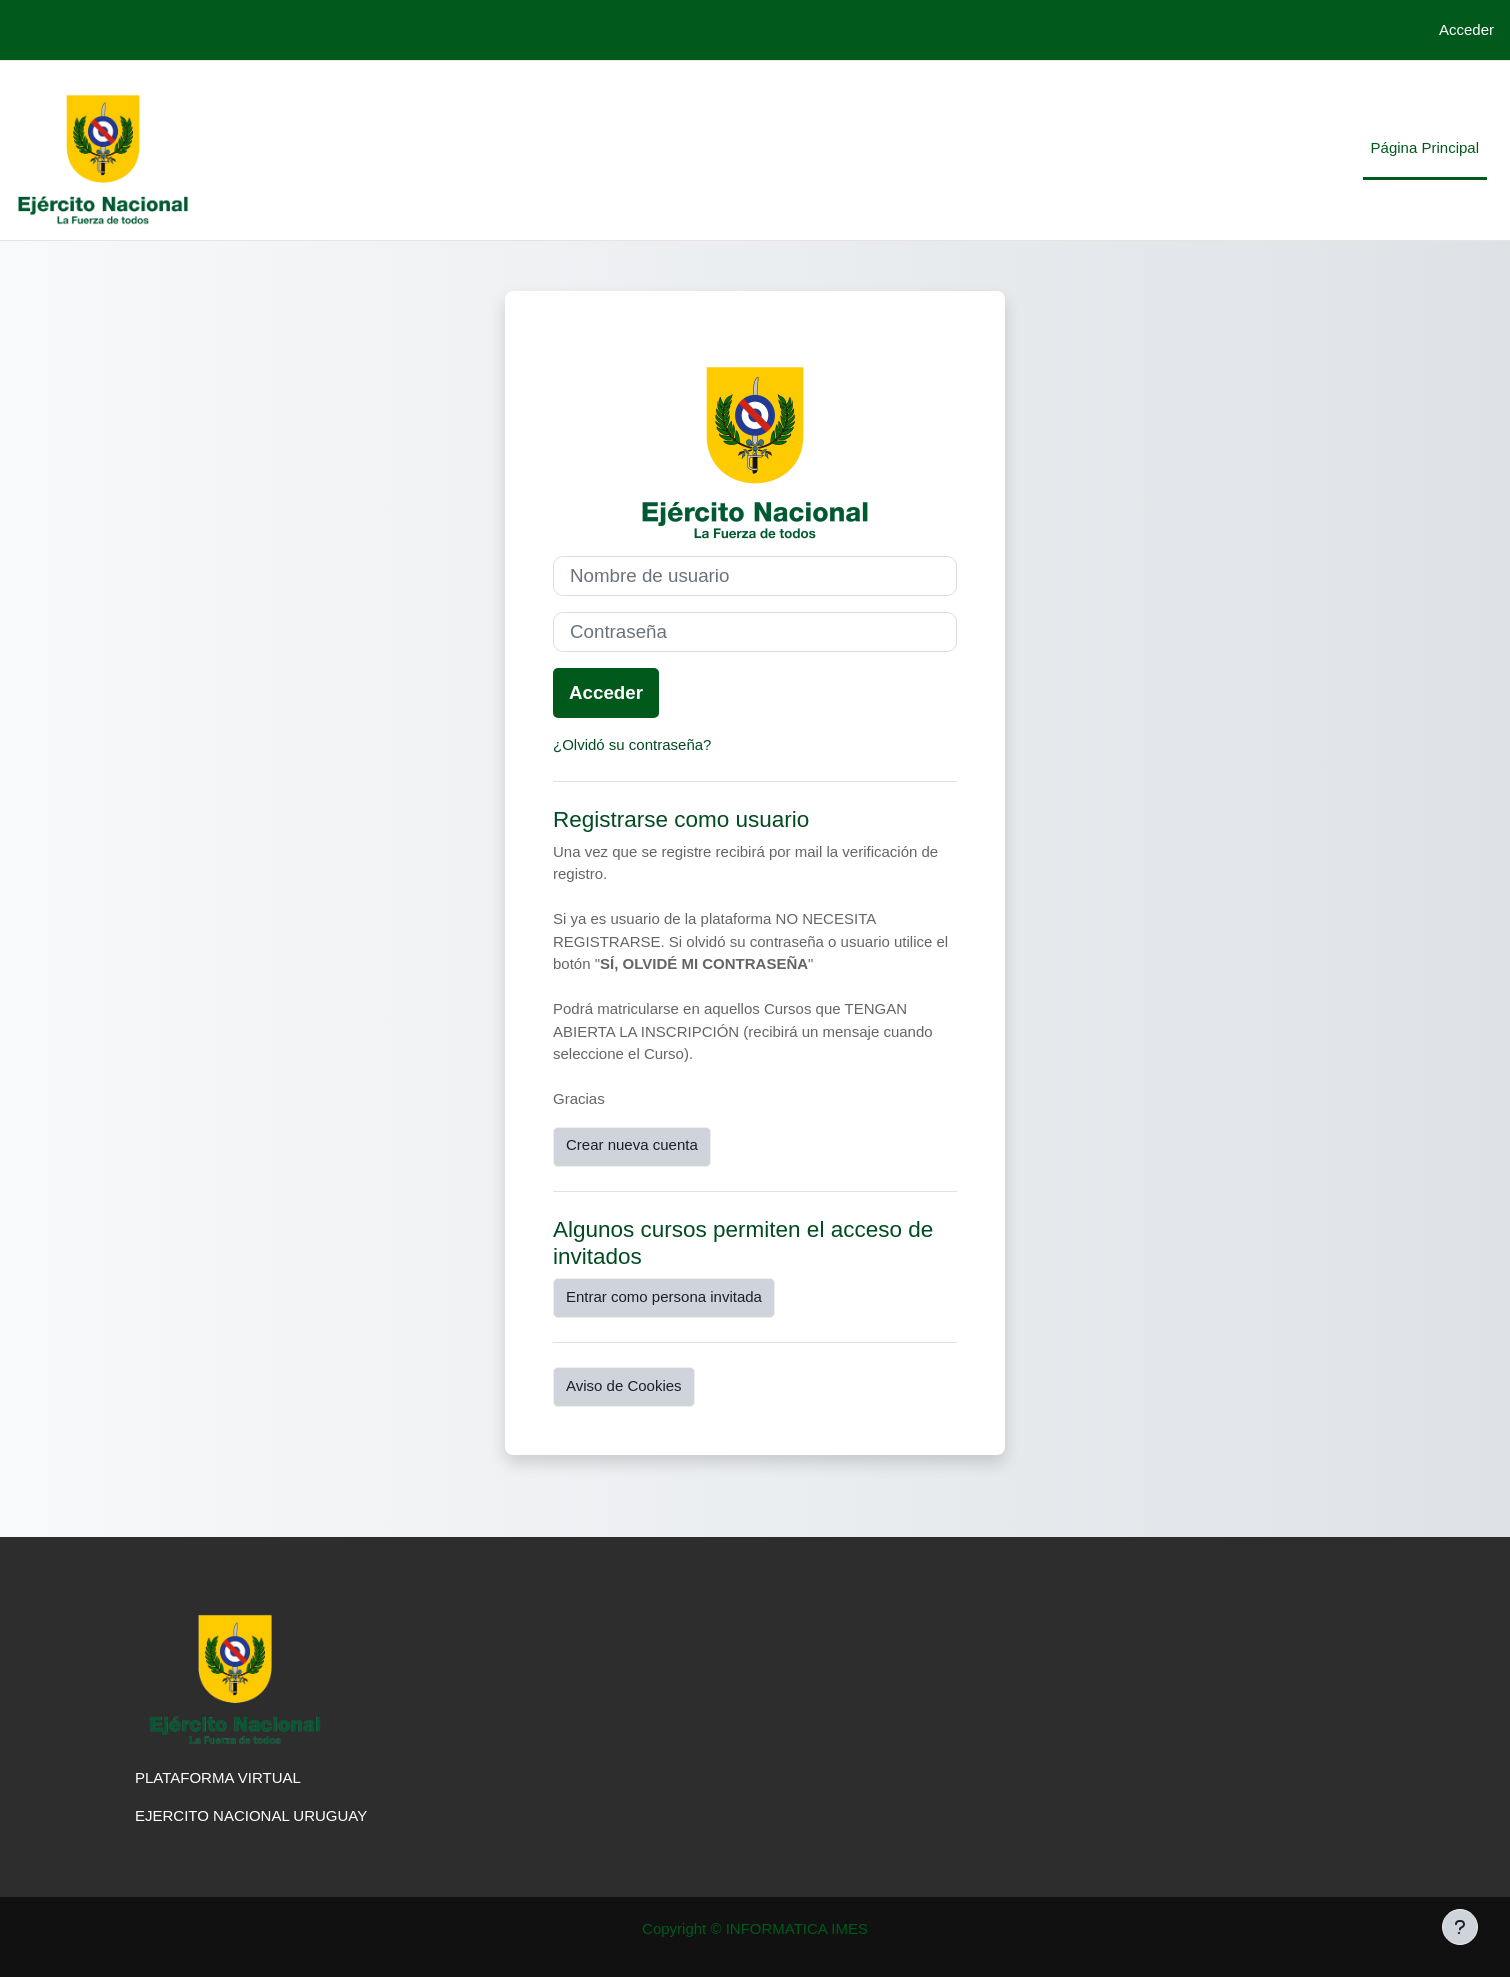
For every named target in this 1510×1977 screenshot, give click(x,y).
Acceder (1466, 29)
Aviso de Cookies (624, 1385)
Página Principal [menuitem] (1425, 147)
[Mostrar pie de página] (1460, 1927)
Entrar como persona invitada (664, 1296)
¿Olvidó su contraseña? (632, 744)
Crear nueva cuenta (632, 1144)
